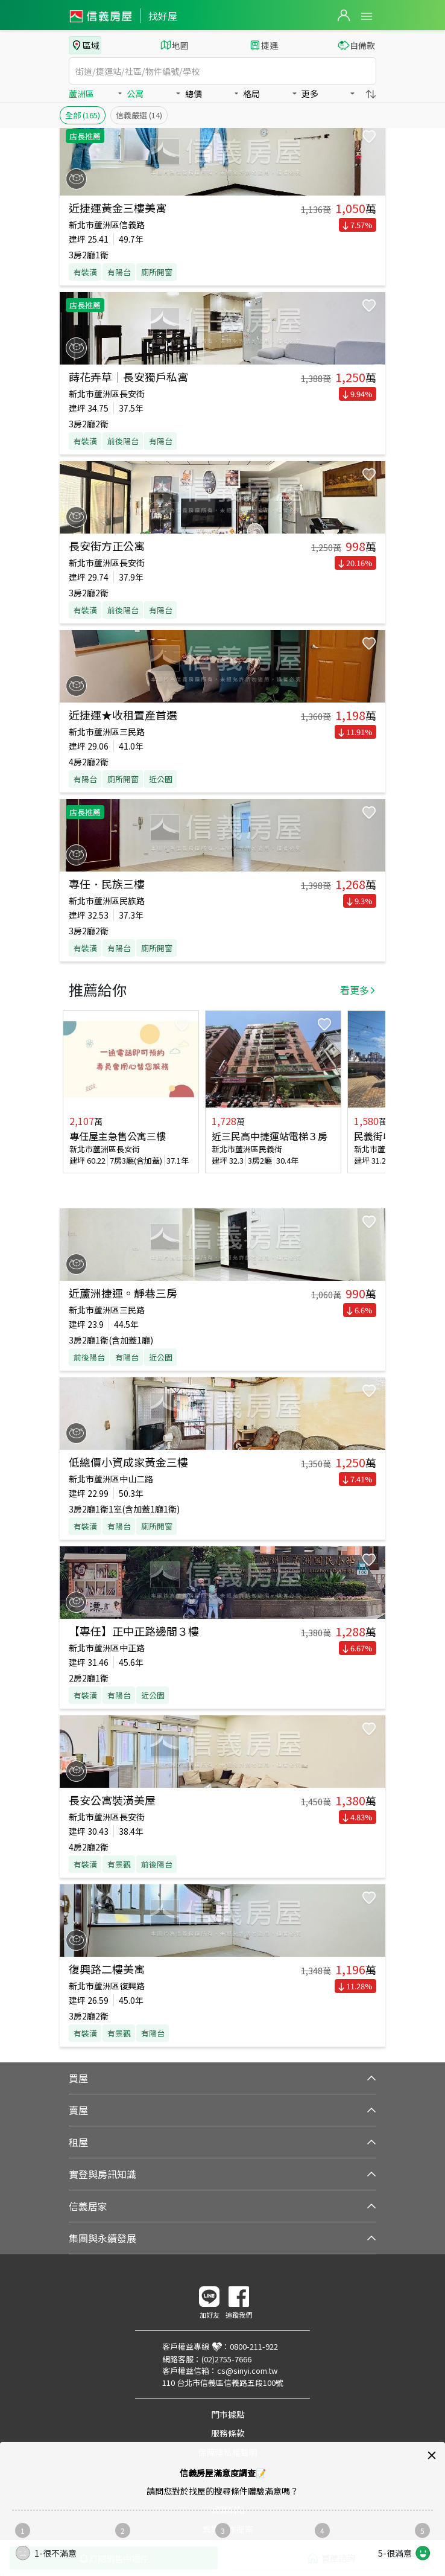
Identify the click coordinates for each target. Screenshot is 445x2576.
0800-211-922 (254, 2346)
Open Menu (366, 16)
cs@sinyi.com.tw (247, 2370)
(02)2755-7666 (226, 2359)
